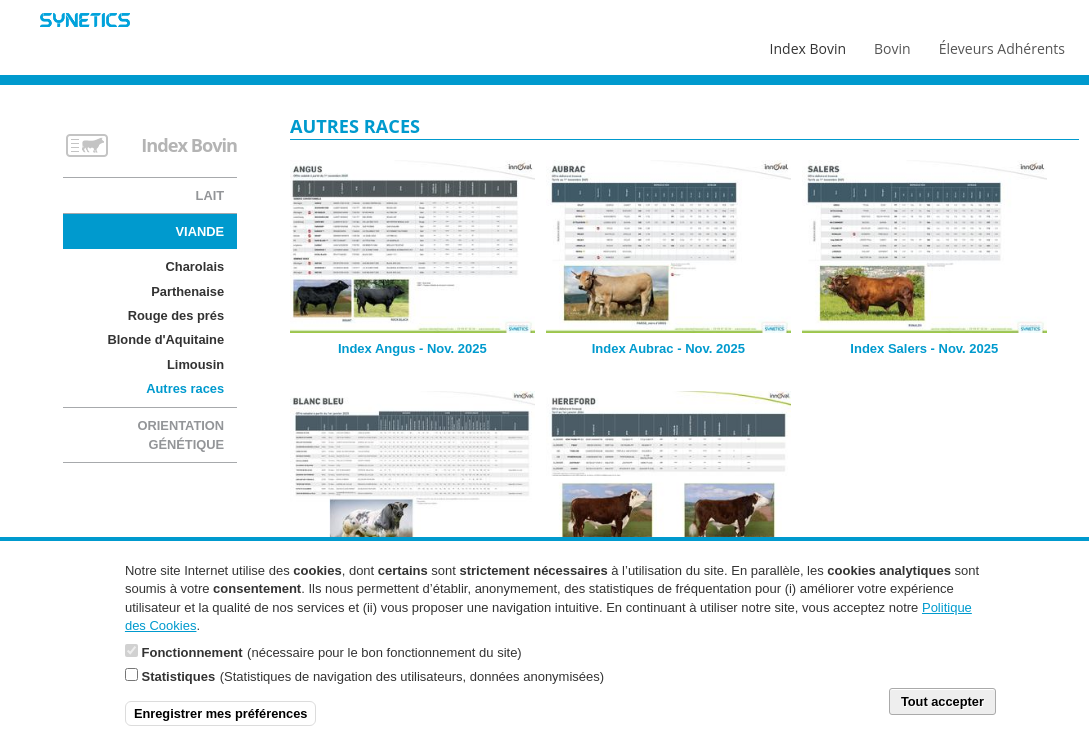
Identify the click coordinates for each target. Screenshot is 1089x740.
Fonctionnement (192, 662)
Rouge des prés (176, 315)
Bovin (891, 44)
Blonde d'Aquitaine (165, 339)
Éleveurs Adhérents (1002, 44)
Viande (200, 231)
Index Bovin (808, 44)
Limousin (195, 364)
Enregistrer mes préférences (221, 723)
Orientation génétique (180, 435)
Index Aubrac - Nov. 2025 (668, 348)
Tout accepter (942, 711)
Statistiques (179, 686)
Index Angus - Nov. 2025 (412, 348)
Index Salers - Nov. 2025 (924, 348)
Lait (210, 195)
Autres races (185, 388)
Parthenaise (187, 291)
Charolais (195, 266)
